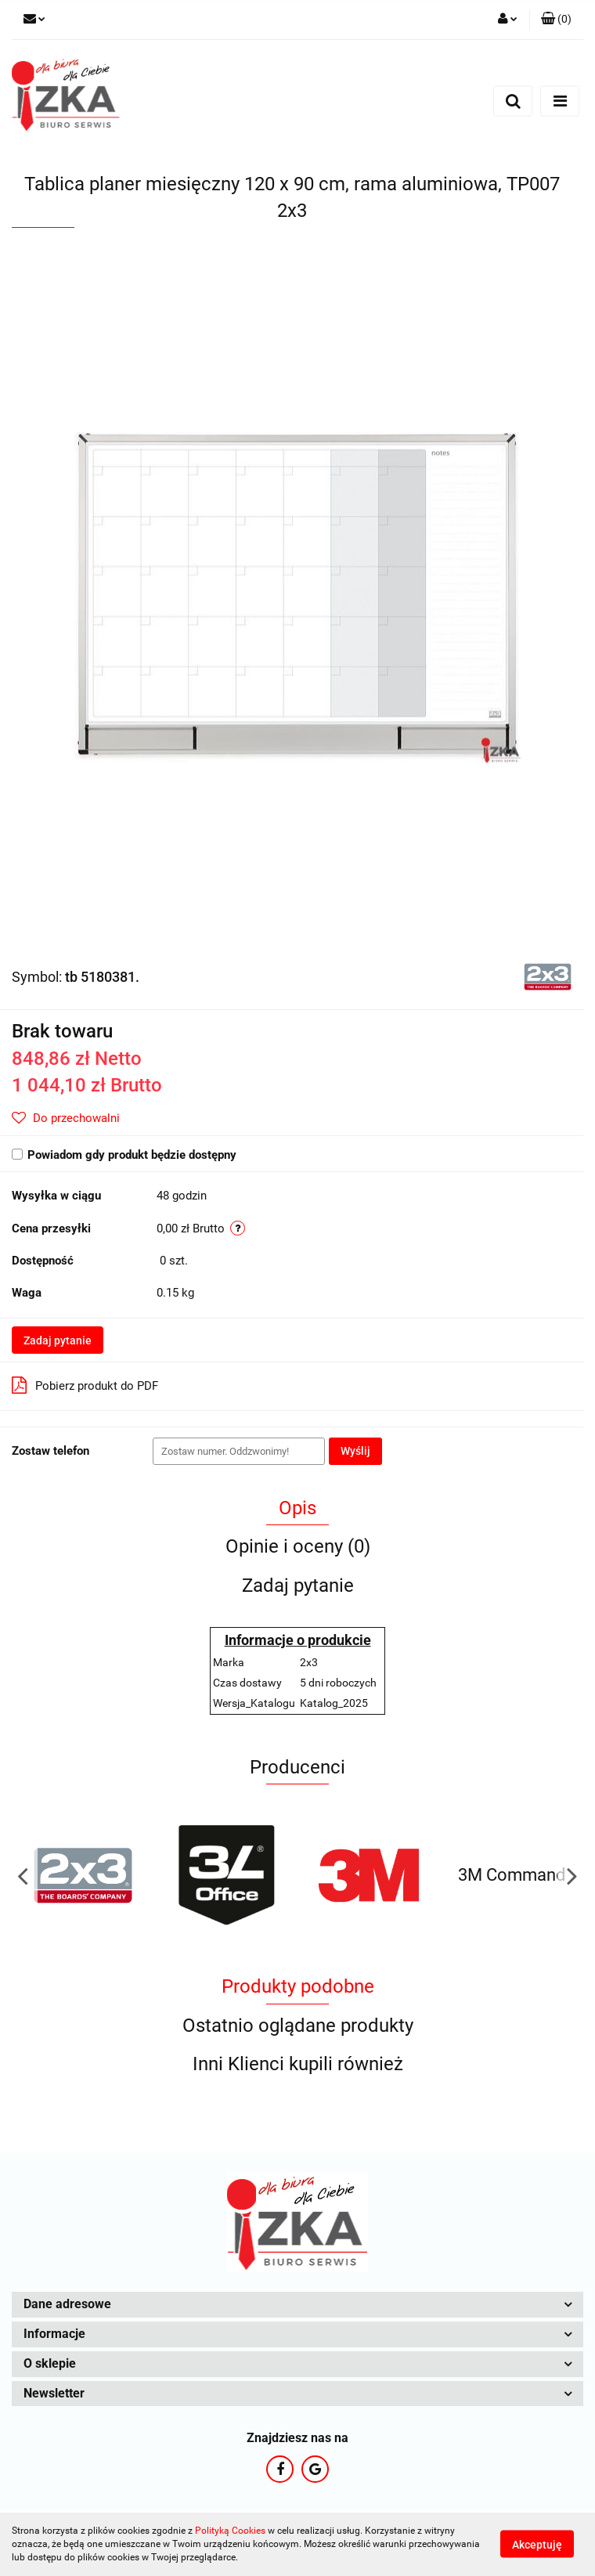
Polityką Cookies (230, 2530)
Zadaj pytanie (57, 1340)
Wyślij (355, 1451)
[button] (556, 19)
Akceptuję (537, 2544)
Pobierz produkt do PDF (85, 1385)
